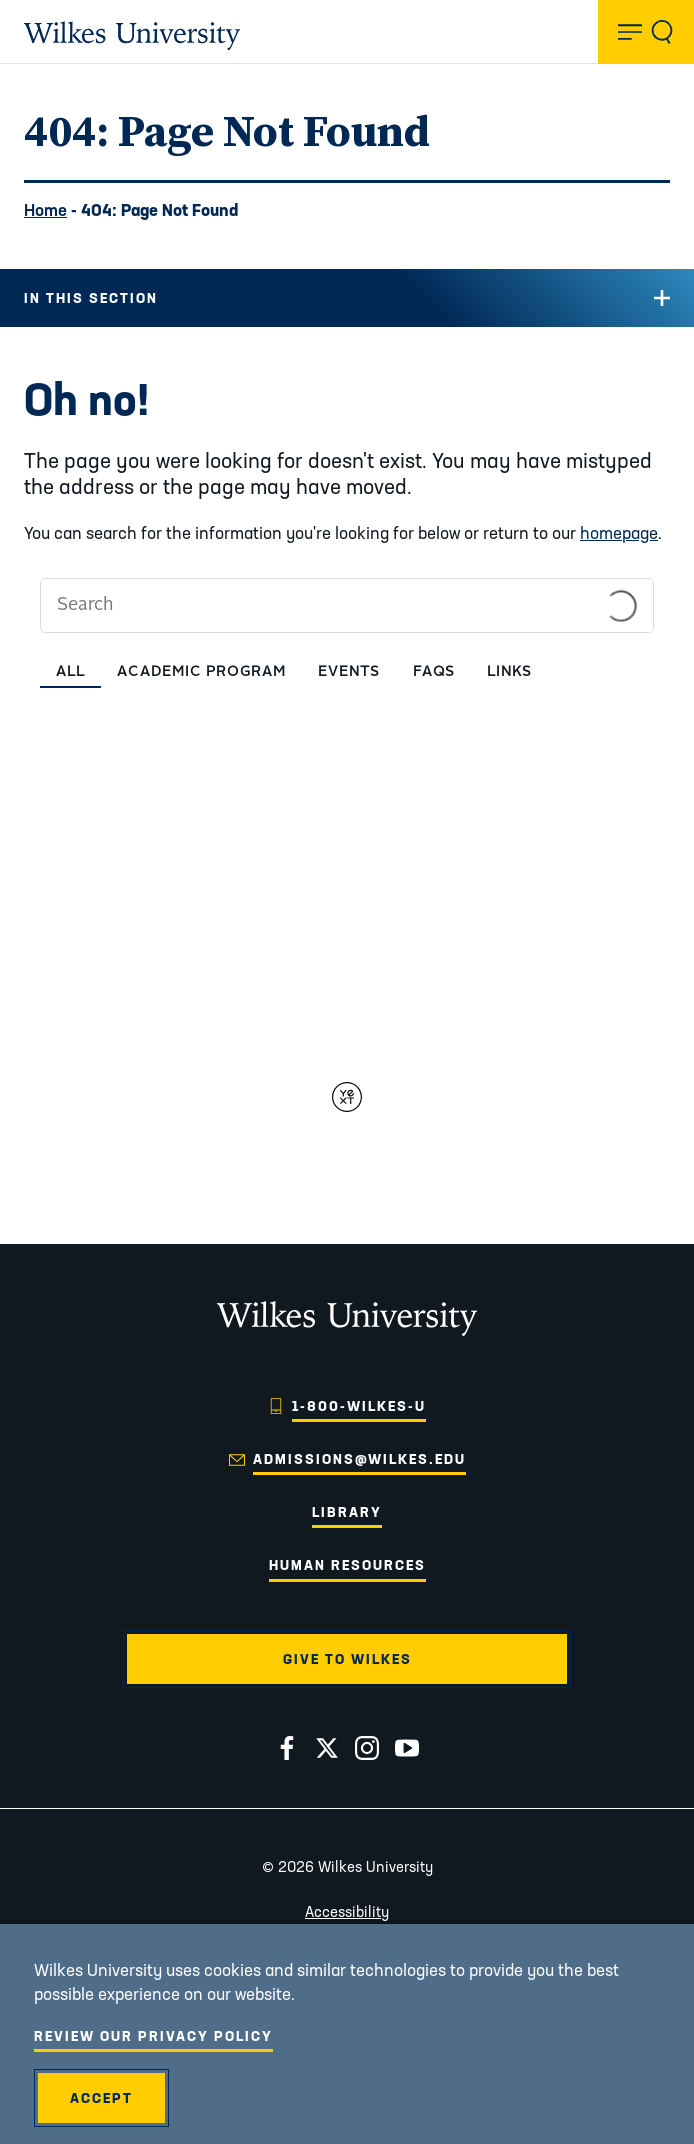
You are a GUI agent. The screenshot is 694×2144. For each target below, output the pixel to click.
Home (45, 209)
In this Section (91, 298)
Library (347, 1512)
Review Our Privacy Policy (153, 2036)
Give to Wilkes (347, 1659)
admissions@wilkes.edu (359, 1459)
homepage (619, 532)
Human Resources (347, 1565)
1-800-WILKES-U (359, 1406)
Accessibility (347, 1911)
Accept (101, 2098)
